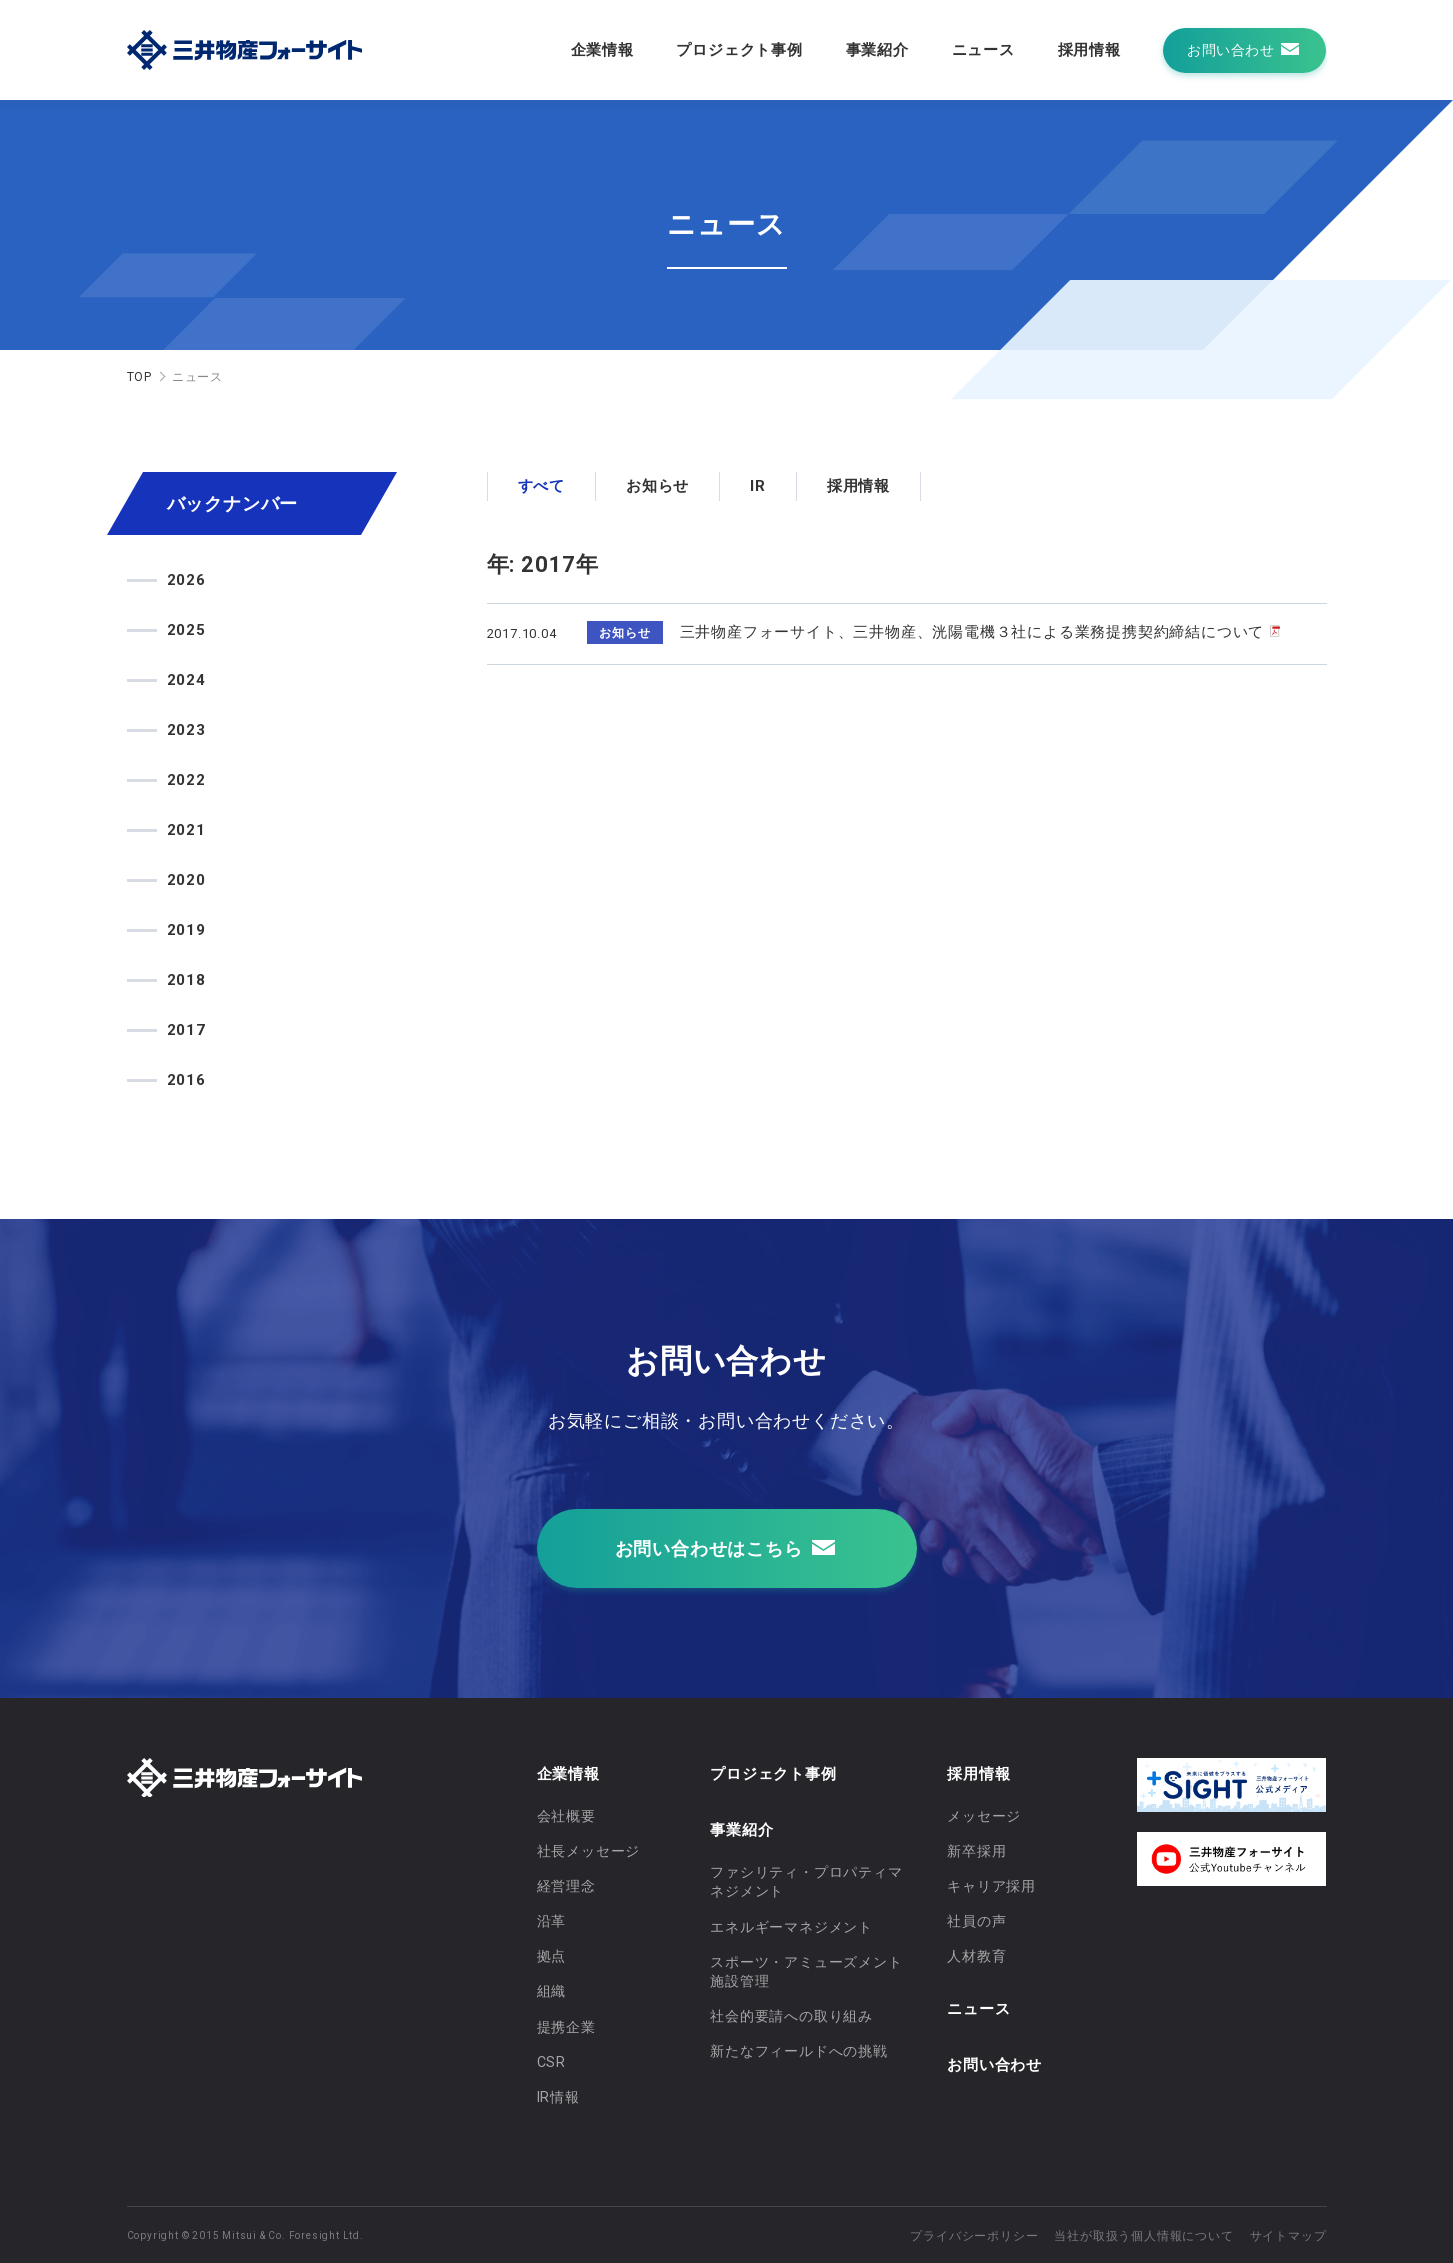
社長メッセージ (589, 1851)
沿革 (552, 1921)
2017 (186, 1030)
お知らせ (657, 486)
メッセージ (984, 1816)
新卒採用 (976, 1851)
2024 (186, 680)
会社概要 (566, 1816)
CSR (551, 2062)
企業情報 (602, 50)
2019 (186, 930)
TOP (139, 377)
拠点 (552, 1956)
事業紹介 (877, 50)
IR (758, 486)
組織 (552, 1991)
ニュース (983, 50)
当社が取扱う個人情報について (1143, 2236)
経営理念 (566, 1886)
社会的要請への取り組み (791, 2016)
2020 (186, 880)
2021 (186, 830)
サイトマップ (1288, 2236)
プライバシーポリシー (974, 2236)
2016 (186, 1080)
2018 (186, 980)
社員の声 (976, 1921)
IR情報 (558, 2097)
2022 (186, 780)
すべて (541, 486)
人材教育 (976, 1956)
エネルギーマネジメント (791, 1927)
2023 (186, 730)
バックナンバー (233, 503)
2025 (186, 630)
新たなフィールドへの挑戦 (799, 2051)
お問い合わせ (994, 2065)
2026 (186, 580)
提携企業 (566, 2027)
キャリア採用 (991, 1886)
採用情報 (1089, 50)
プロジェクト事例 (739, 50)
